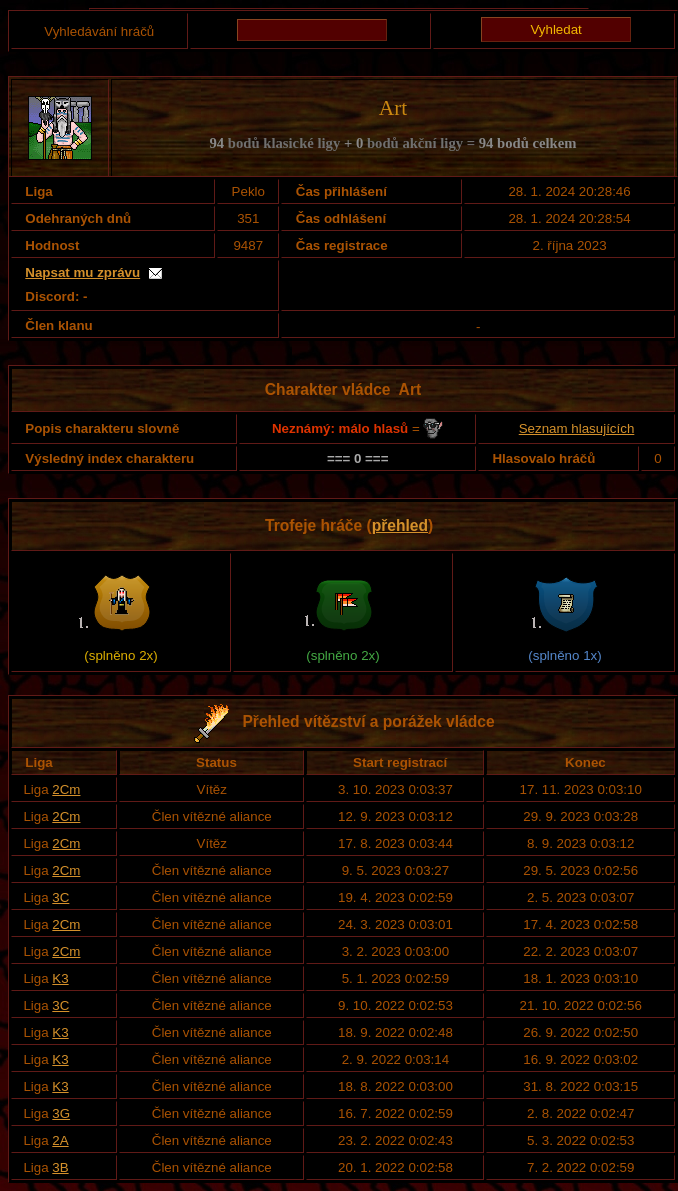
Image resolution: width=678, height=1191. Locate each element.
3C (60, 897)
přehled (400, 525)
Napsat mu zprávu (82, 272)
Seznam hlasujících (577, 428)
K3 (60, 978)
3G (61, 1113)
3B (60, 1167)
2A (60, 1140)
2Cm (66, 789)
